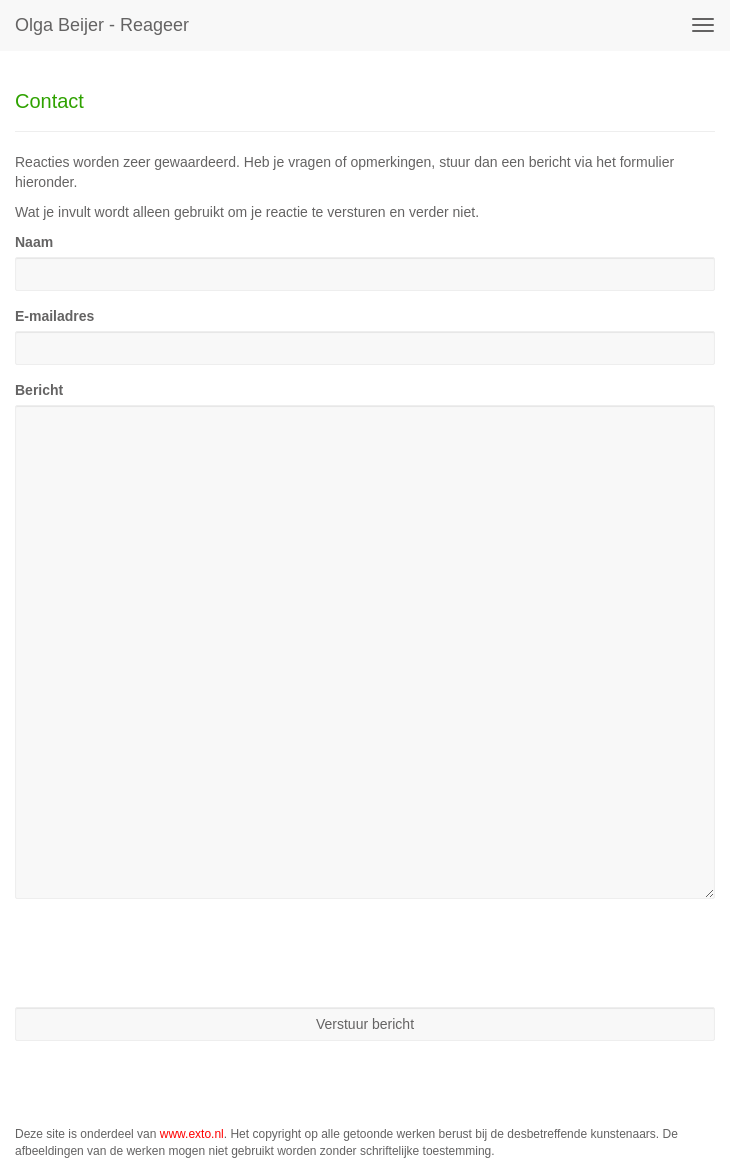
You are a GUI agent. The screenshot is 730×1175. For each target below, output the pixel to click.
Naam (34, 242)
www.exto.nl (192, 1134)
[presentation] (167, 953)
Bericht (39, 390)
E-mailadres (54, 316)
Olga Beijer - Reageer (102, 25)
